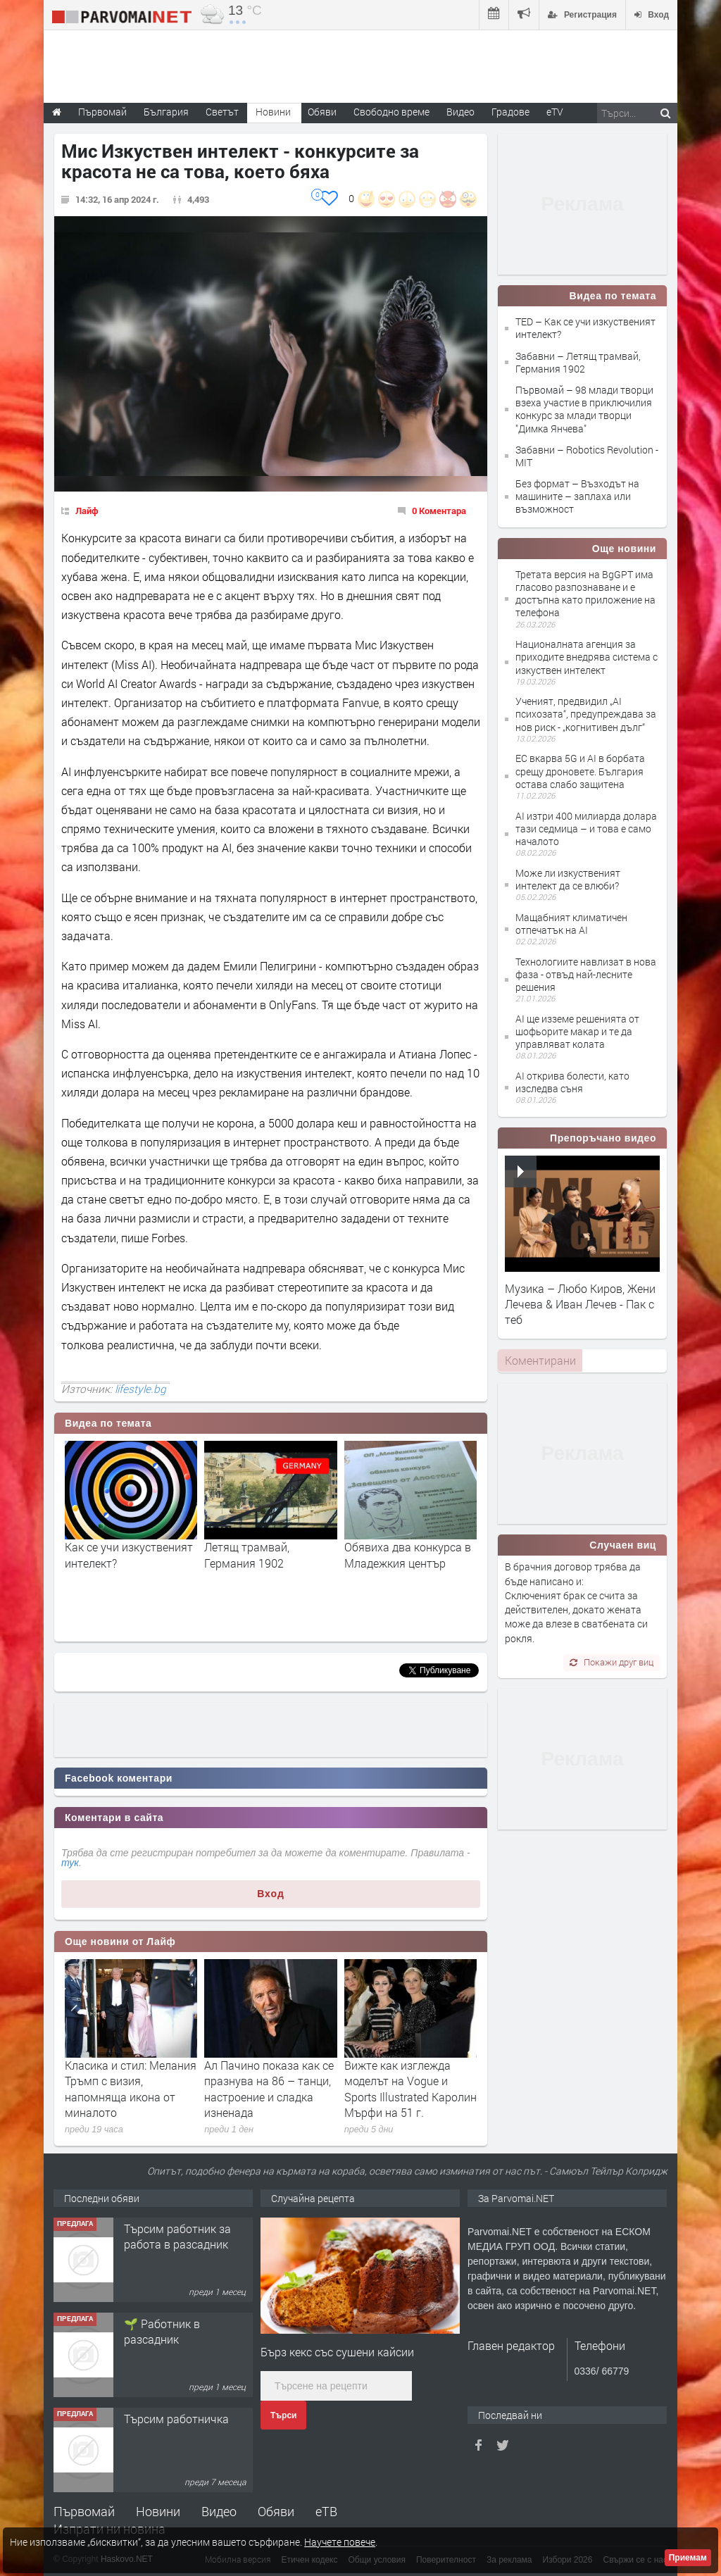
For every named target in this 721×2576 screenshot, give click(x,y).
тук (70, 1862)
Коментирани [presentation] (540, 1360)
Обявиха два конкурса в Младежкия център (407, 1554)
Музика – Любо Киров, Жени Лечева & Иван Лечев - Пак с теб (580, 1304)
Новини (273, 111)
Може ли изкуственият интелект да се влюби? (567, 879)
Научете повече (339, 2542)
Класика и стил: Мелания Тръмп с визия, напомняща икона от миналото (130, 2089)
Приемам (688, 2558)
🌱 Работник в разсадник (162, 2331)
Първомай (84, 2511)
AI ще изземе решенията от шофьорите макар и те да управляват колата (577, 1031)
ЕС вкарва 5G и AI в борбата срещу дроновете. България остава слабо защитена (580, 770)
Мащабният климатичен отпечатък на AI (571, 924)
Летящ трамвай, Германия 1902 (246, 1554)
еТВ (326, 2511)
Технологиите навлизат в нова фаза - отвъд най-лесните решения (585, 974)
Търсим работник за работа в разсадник (177, 2236)
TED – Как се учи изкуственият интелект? (585, 328)
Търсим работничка (176, 2418)
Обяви (276, 2511)
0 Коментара (439, 510)
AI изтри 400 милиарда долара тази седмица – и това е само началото (586, 828)
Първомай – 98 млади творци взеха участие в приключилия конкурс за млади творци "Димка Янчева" (584, 409)
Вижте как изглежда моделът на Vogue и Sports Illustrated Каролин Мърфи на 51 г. (410, 2089)
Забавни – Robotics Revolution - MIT (586, 456)
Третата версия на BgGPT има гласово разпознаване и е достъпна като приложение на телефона (585, 594)
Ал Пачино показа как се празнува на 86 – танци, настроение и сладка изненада (269, 2089)
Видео (219, 2511)
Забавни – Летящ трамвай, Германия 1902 (578, 362)
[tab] (540, 1360)
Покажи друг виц (611, 1662)
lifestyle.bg (140, 1389)
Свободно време (391, 111)
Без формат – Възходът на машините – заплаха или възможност (577, 496)
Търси (283, 2415)
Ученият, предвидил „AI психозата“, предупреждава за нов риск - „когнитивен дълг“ (585, 713)
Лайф (87, 510)
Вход (270, 1893)
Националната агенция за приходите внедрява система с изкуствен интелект (586, 656)
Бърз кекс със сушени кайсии (337, 2351)
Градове (510, 111)
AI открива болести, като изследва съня (572, 1082)
